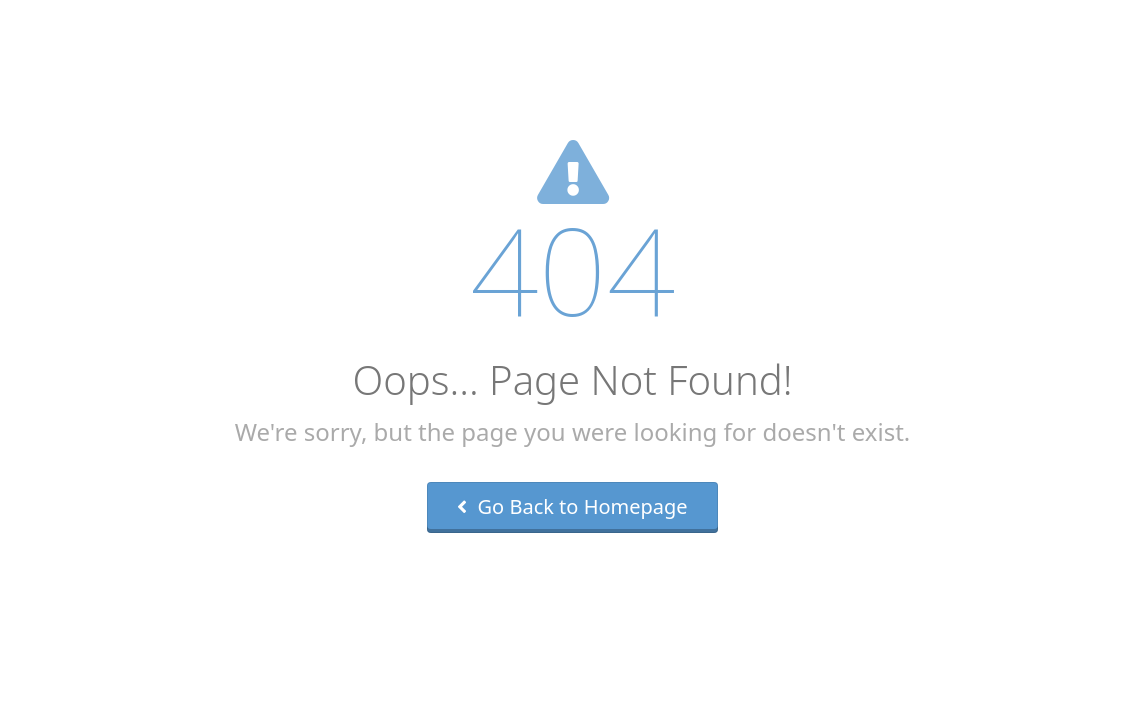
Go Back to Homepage (572, 506)
